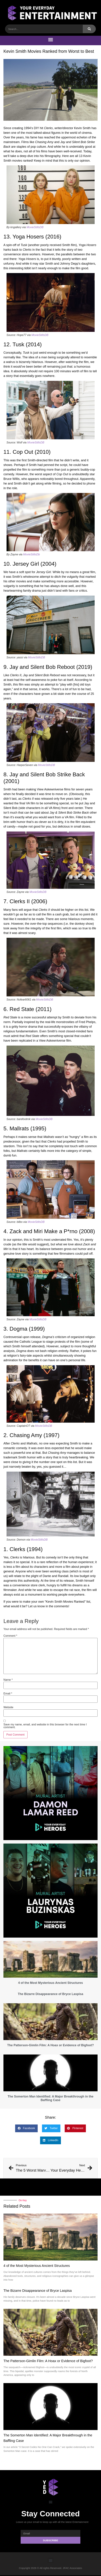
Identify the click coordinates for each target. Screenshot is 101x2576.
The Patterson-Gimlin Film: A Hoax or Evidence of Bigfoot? (50, 2045)
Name (8, 1679)
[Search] (89, 29)
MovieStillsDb (31, 554)
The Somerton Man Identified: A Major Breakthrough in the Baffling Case (50, 2098)
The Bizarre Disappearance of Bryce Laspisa (50, 1994)
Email (7, 1693)
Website (8, 1707)
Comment (10, 1635)
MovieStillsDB (35, 227)
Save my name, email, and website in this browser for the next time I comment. (45, 1726)
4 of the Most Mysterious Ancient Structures (50, 1983)
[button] (50, 40)
